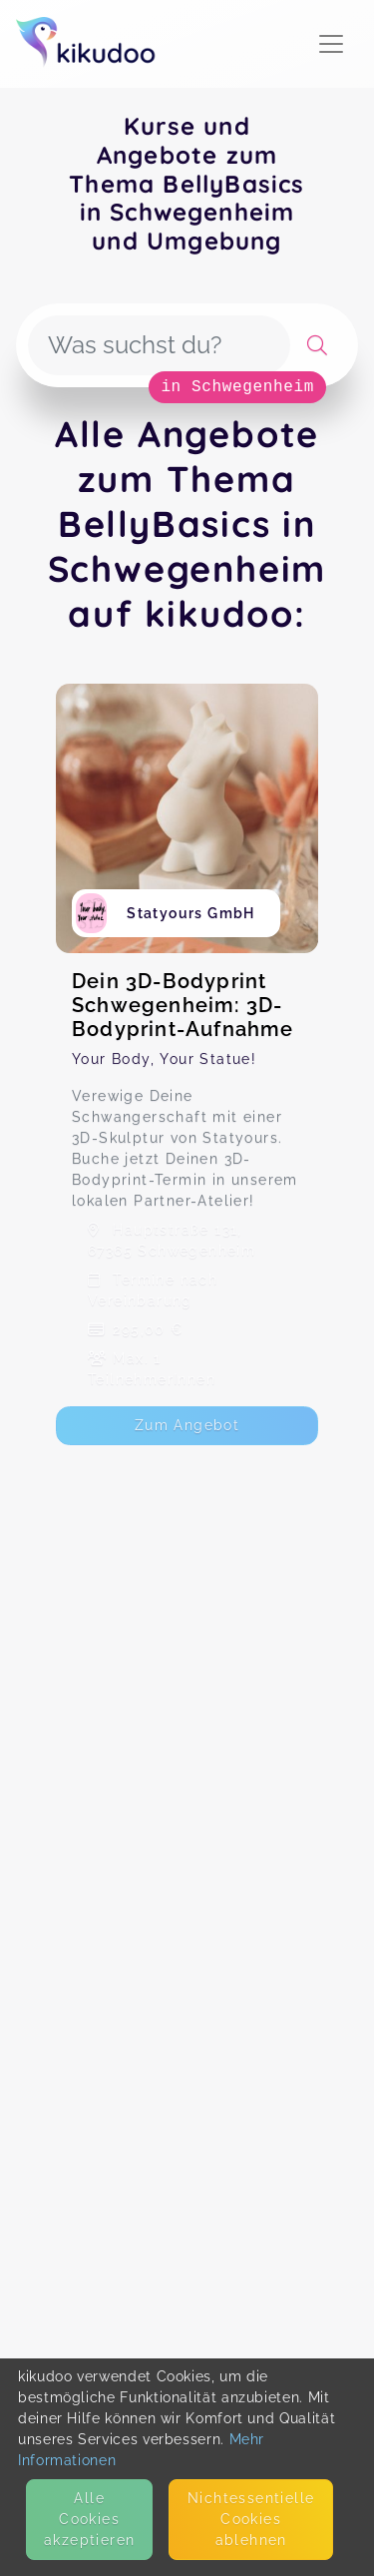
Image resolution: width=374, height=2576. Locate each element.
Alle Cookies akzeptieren (89, 2519)
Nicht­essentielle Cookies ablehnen (250, 2519)
